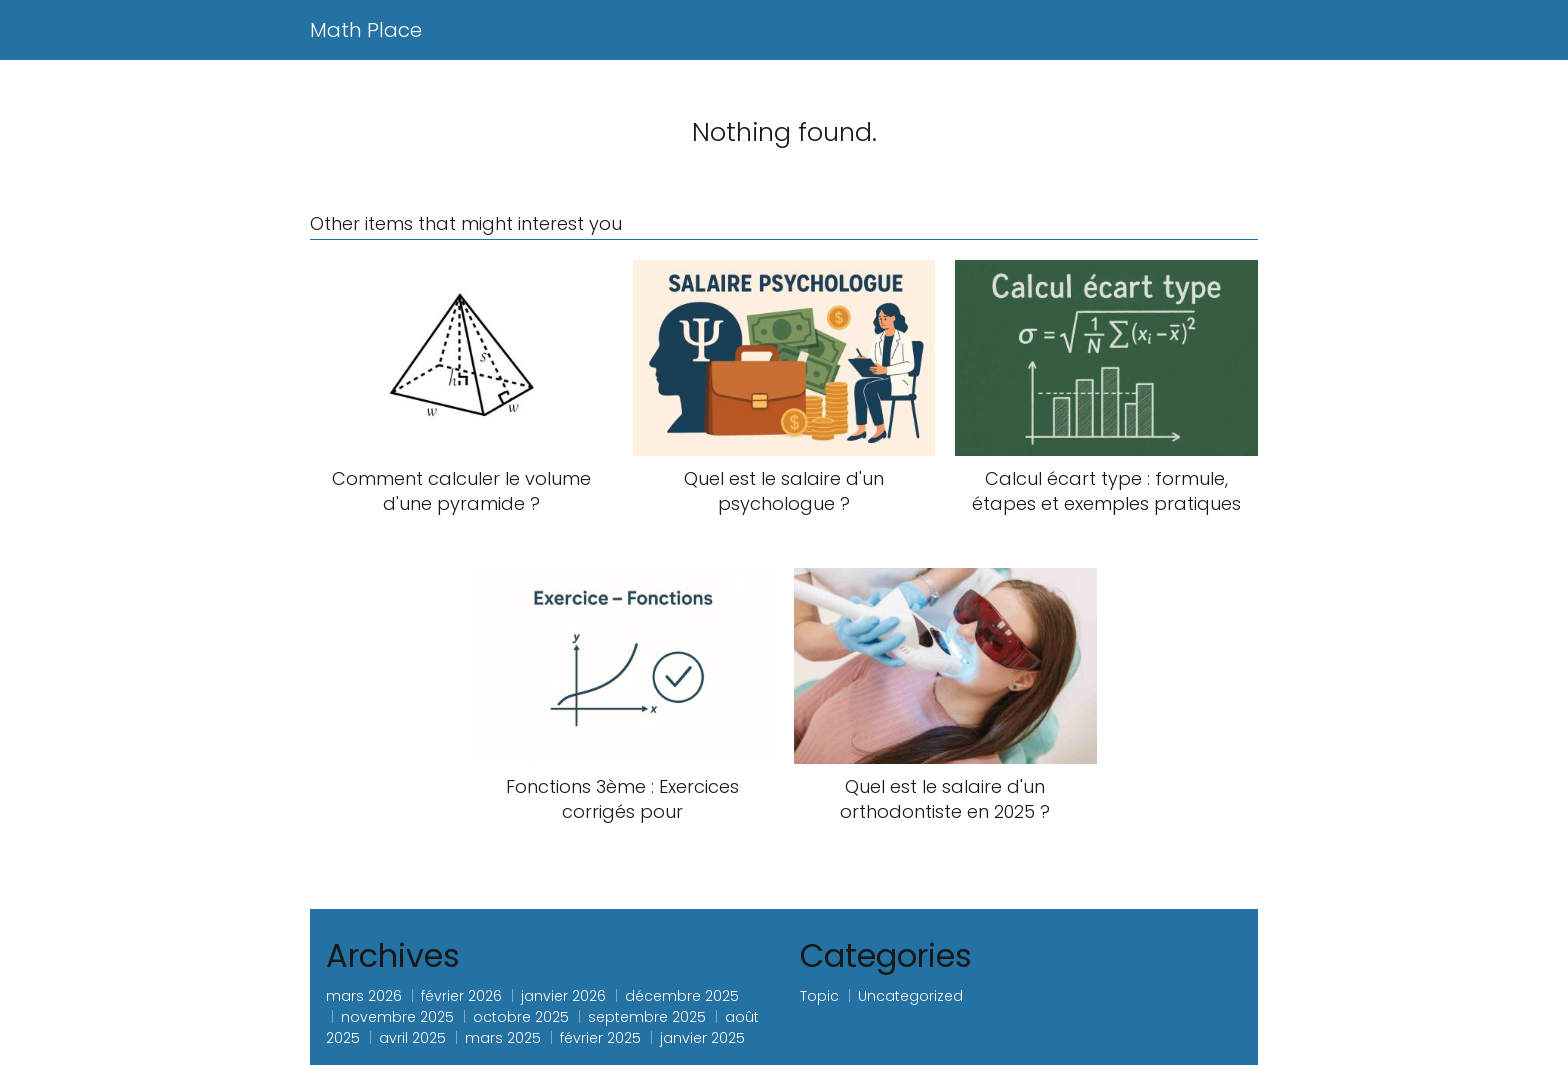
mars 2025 (503, 1038)
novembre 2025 (397, 1017)
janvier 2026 (563, 996)
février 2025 (600, 1038)
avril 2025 (412, 1038)
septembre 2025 (647, 1017)
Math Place (366, 30)
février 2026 (461, 996)
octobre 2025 (521, 1017)
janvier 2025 (702, 1038)
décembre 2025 (682, 996)
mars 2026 (364, 996)
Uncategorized (910, 996)
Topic (819, 996)
